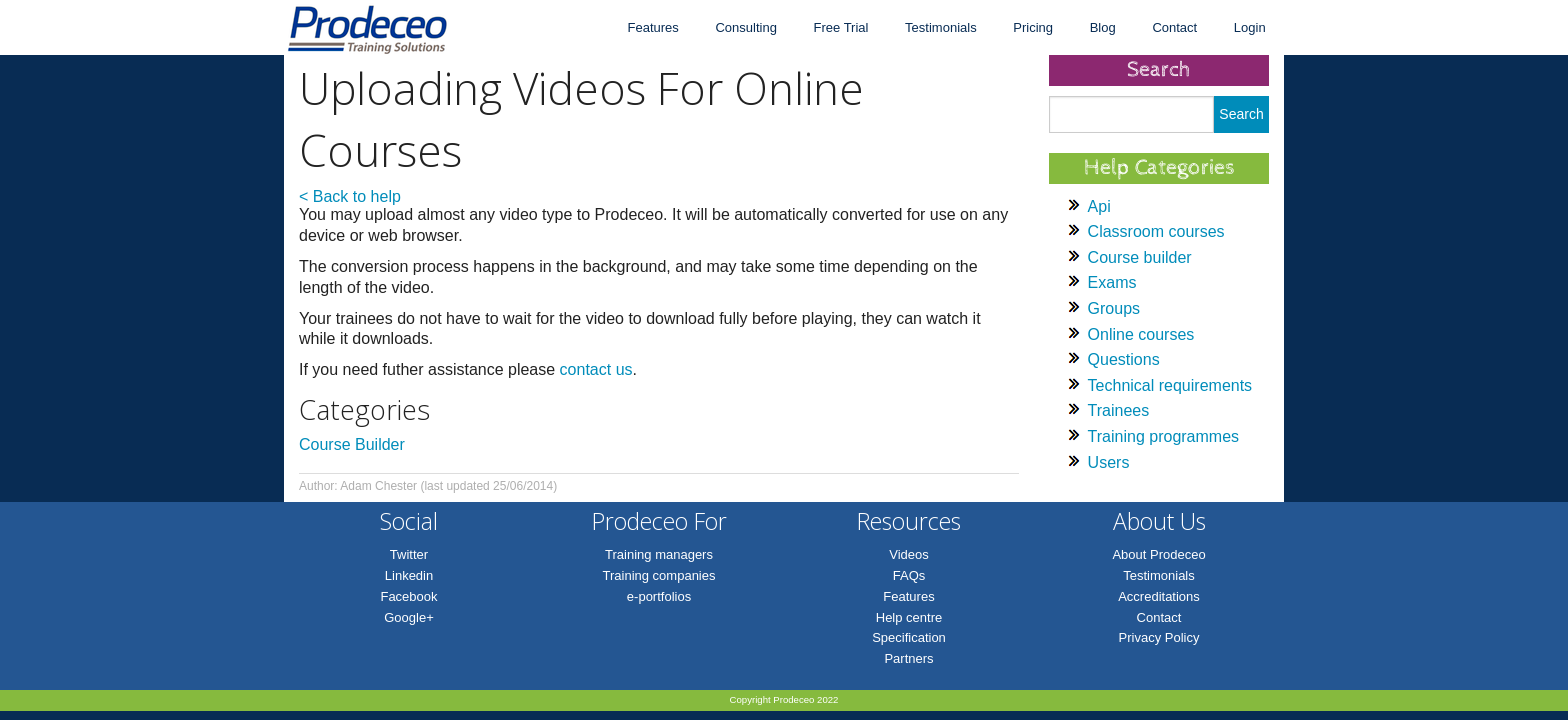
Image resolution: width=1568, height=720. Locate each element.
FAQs (909, 575)
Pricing (1033, 27)
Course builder (1140, 257)
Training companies (659, 575)
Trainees (1119, 410)
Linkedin (409, 575)
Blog (1103, 27)
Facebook (408, 596)
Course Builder (352, 444)
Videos (909, 554)
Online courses (1141, 334)
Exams (1112, 282)
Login (1250, 27)
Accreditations (1159, 596)
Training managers (659, 554)
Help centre (909, 617)
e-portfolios (659, 596)
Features (652, 27)
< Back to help (350, 196)
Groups (1114, 308)
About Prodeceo (1158, 554)
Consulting (745, 27)
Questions (1124, 359)
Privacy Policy (1159, 637)
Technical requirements (1170, 385)
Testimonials (941, 27)
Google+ (409, 617)
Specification (909, 637)
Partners (908, 658)
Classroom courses (1156, 231)
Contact (1174, 27)
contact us (596, 369)
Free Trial (841, 27)
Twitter (409, 554)
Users (1109, 462)
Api (1099, 206)
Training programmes (1163, 436)
